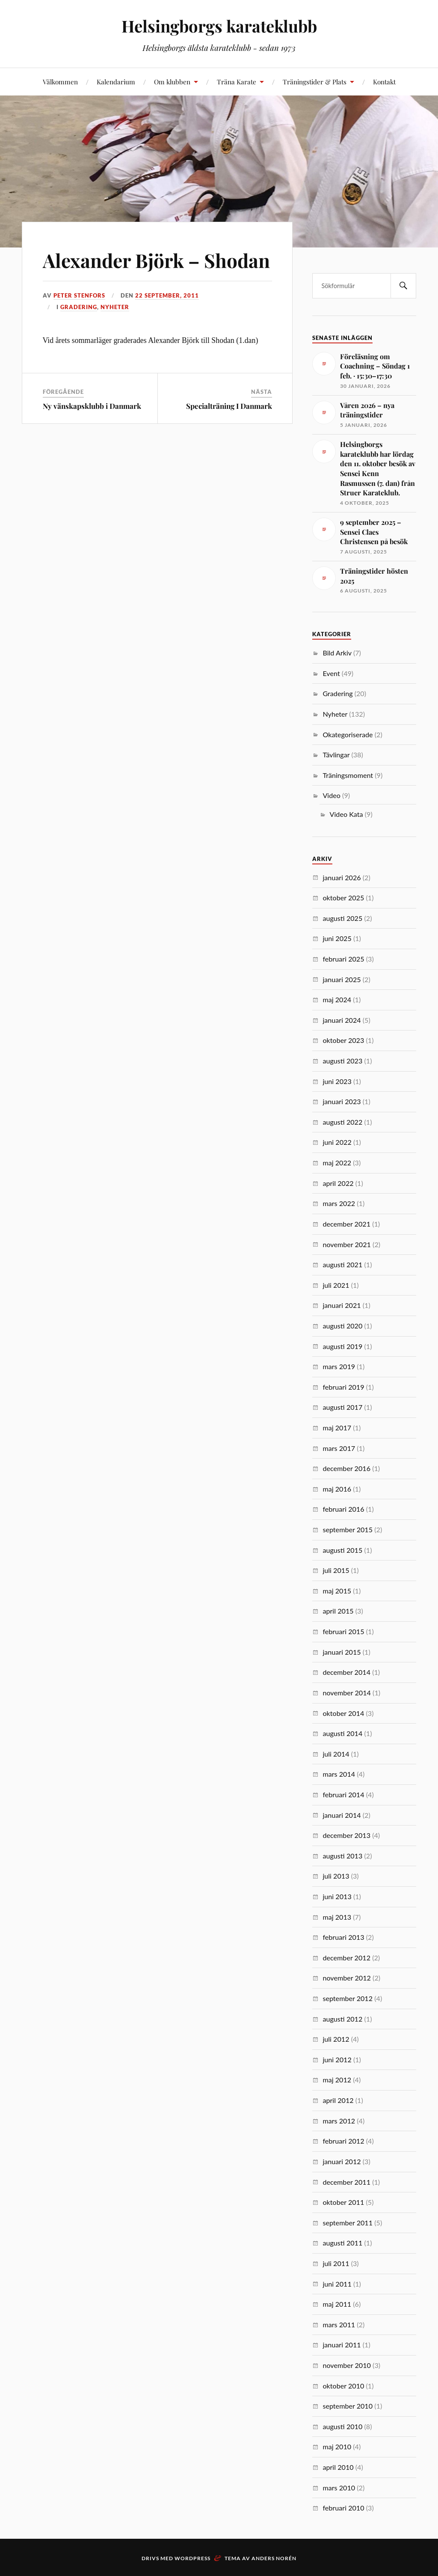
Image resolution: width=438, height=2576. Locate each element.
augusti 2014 (342, 1733)
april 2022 (338, 1183)
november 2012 (347, 1978)
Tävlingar (336, 754)
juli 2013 (336, 1876)
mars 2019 (339, 1366)
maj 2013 (337, 1917)
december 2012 (346, 1958)
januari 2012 (342, 2161)
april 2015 (338, 1611)
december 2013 (346, 1835)
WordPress (192, 2558)
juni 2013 (337, 1896)
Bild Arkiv (337, 653)
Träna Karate (236, 81)
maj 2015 (337, 1591)
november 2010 (347, 2365)
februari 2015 (343, 1631)
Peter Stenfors (79, 295)
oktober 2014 (343, 1713)
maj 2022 (337, 1162)
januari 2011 (342, 2345)
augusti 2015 (342, 1550)
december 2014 (346, 1672)
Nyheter (115, 307)
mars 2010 (339, 2488)
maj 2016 (337, 1489)
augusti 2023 (342, 1061)
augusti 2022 (342, 1122)
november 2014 (347, 1693)
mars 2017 (339, 1448)
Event (331, 673)
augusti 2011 (342, 2243)
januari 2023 (342, 1101)
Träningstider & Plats (314, 81)
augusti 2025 (342, 918)
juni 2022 (337, 1142)
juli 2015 (336, 1570)
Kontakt (384, 81)
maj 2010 (337, 2446)
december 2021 (346, 1224)
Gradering (78, 307)
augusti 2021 (342, 1264)
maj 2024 (337, 999)
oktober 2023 (343, 1040)
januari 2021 (342, 1305)
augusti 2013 (342, 1856)
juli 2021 (336, 1285)
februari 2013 (343, 1937)
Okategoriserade (348, 734)
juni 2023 (337, 1081)
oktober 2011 (343, 2202)
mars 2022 (339, 1203)
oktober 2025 (343, 897)
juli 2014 (336, 1754)
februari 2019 (343, 1387)
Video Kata (346, 814)
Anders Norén (274, 2558)
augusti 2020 (342, 1326)
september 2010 (348, 2406)
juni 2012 (337, 2059)
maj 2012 (337, 2080)
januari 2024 (342, 1020)
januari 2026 (342, 877)
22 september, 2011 (167, 295)
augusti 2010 (342, 2426)
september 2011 (348, 2223)
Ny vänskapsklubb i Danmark (92, 406)
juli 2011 (336, 2263)
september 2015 (348, 1529)
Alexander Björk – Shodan (156, 260)
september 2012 (348, 1998)
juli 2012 (336, 2039)
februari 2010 (343, 2508)
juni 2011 (337, 2284)
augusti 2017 (342, 1407)
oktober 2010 (343, 2386)
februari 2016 (343, 1509)
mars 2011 (339, 2324)
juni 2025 (337, 938)
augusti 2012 (342, 2019)
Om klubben (172, 81)
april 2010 (338, 2467)
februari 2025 (343, 959)
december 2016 (346, 1468)
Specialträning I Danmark (229, 406)
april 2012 (338, 2100)
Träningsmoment (348, 775)
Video (331, 795)
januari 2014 (342, 1815)
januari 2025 (342, 979)
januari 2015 (342, 1652)
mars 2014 (339, 1774)
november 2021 (347, 1244)
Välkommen (60, 81)
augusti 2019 (342, 1346)
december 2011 (346, 2182)
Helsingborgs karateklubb (219, 26)
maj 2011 (337, 2304)
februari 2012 (343, 2141)
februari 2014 (343, 1794)
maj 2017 (337, 1428)
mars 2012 (339, 2121)
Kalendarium (116, 81)
